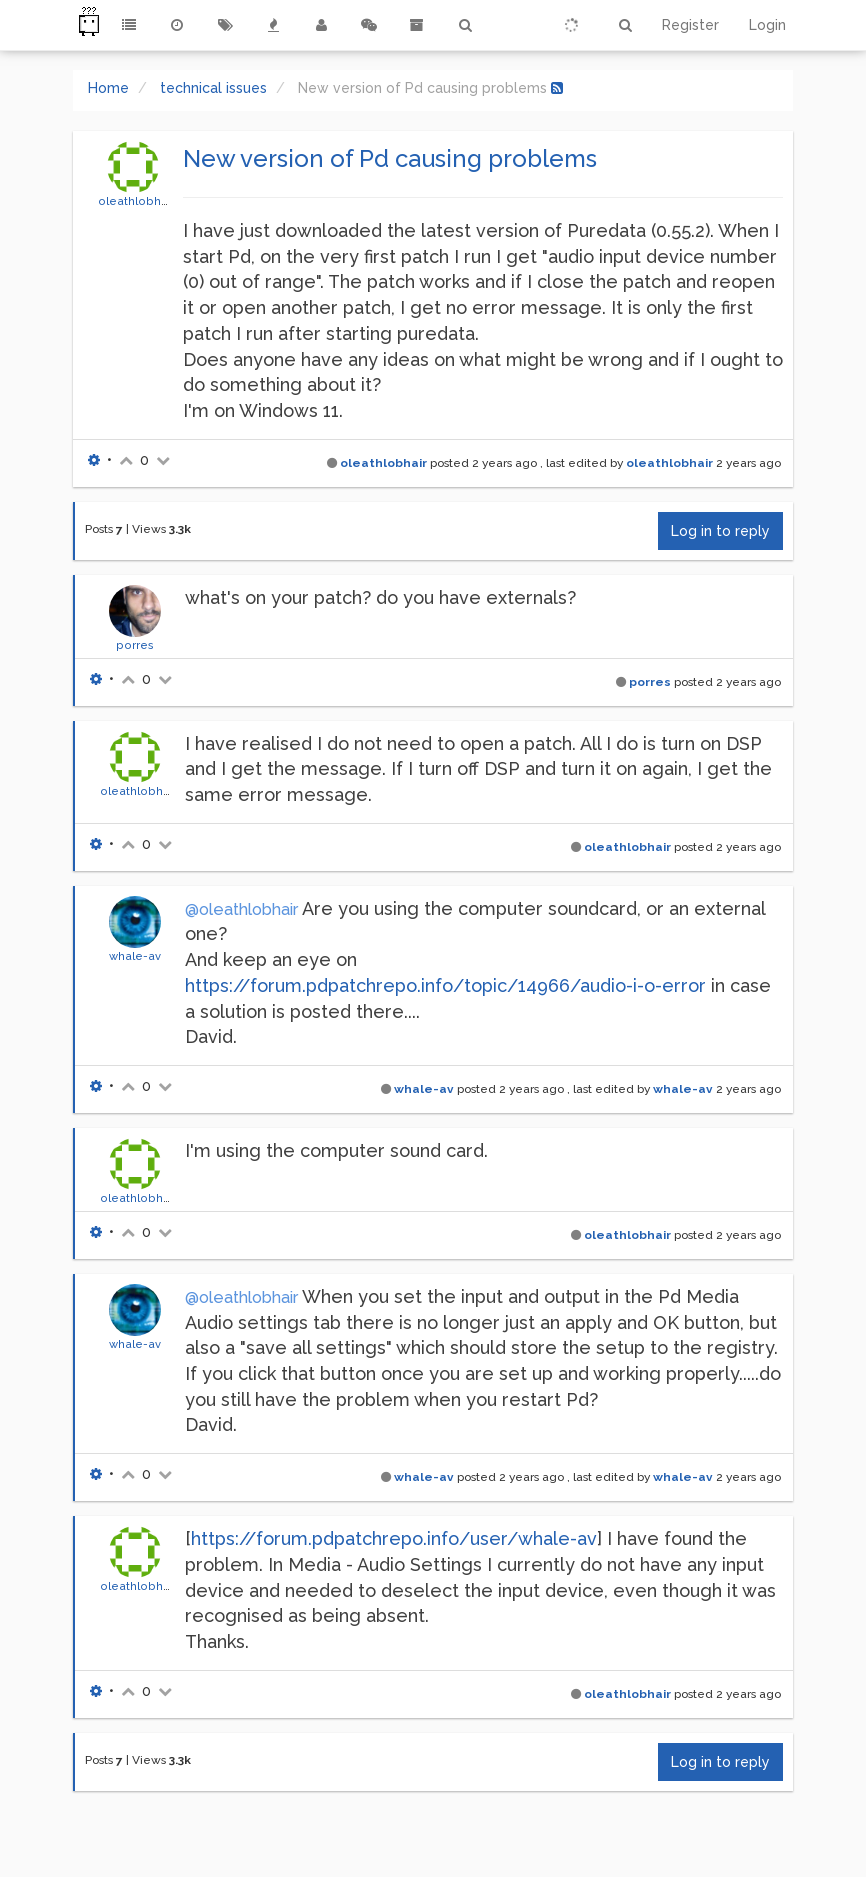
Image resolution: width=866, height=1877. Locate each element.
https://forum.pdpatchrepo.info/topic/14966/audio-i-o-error (445, 985)
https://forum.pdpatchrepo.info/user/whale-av (394, 1538)
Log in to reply (720, 531)
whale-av (135, 956)
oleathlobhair (136, 201)
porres (135, 645)
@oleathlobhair (241, 909)
